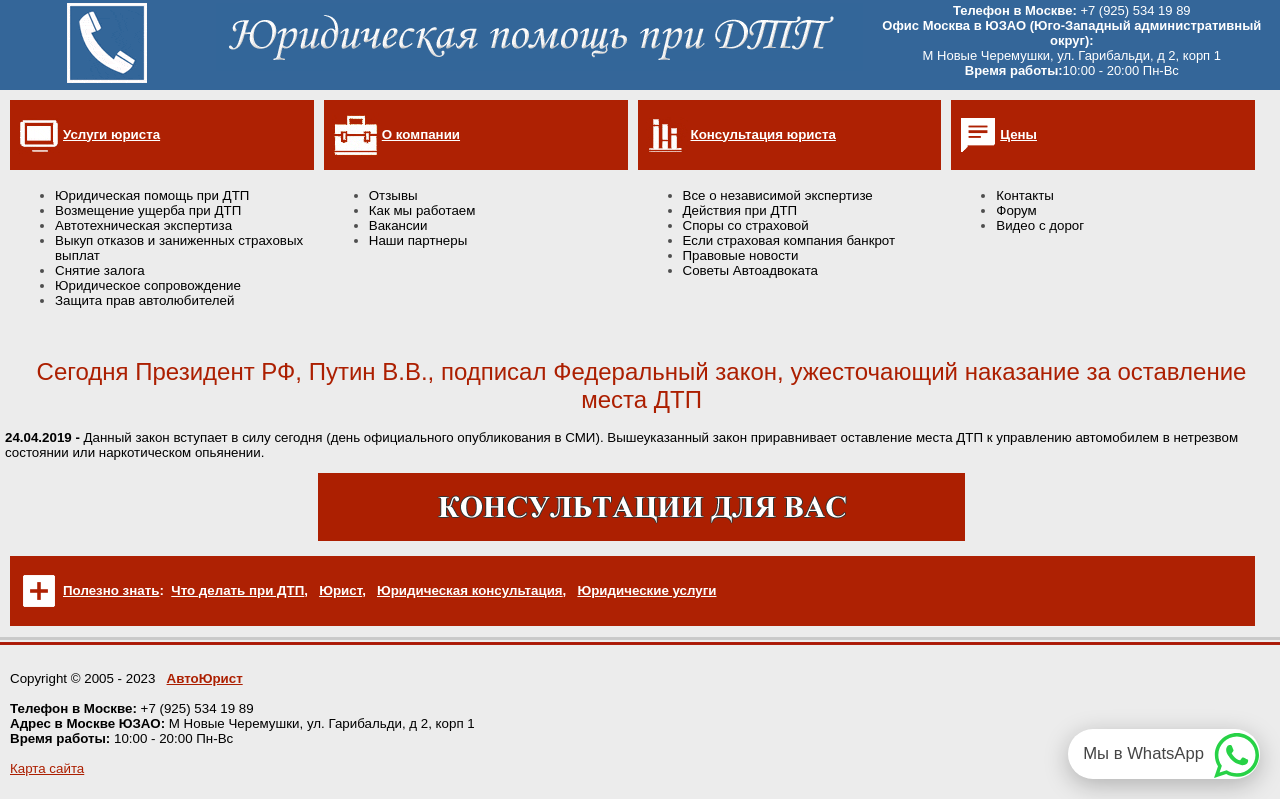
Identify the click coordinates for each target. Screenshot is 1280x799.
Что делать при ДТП (237, 590)
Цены (1018, 134)
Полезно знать (111, 590)
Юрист (340, 590)
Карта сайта (47, 768)
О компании (421, 134)
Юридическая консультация (470, 590)
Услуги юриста (111, 134)
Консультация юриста (763, 134)
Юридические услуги (646, 590)
